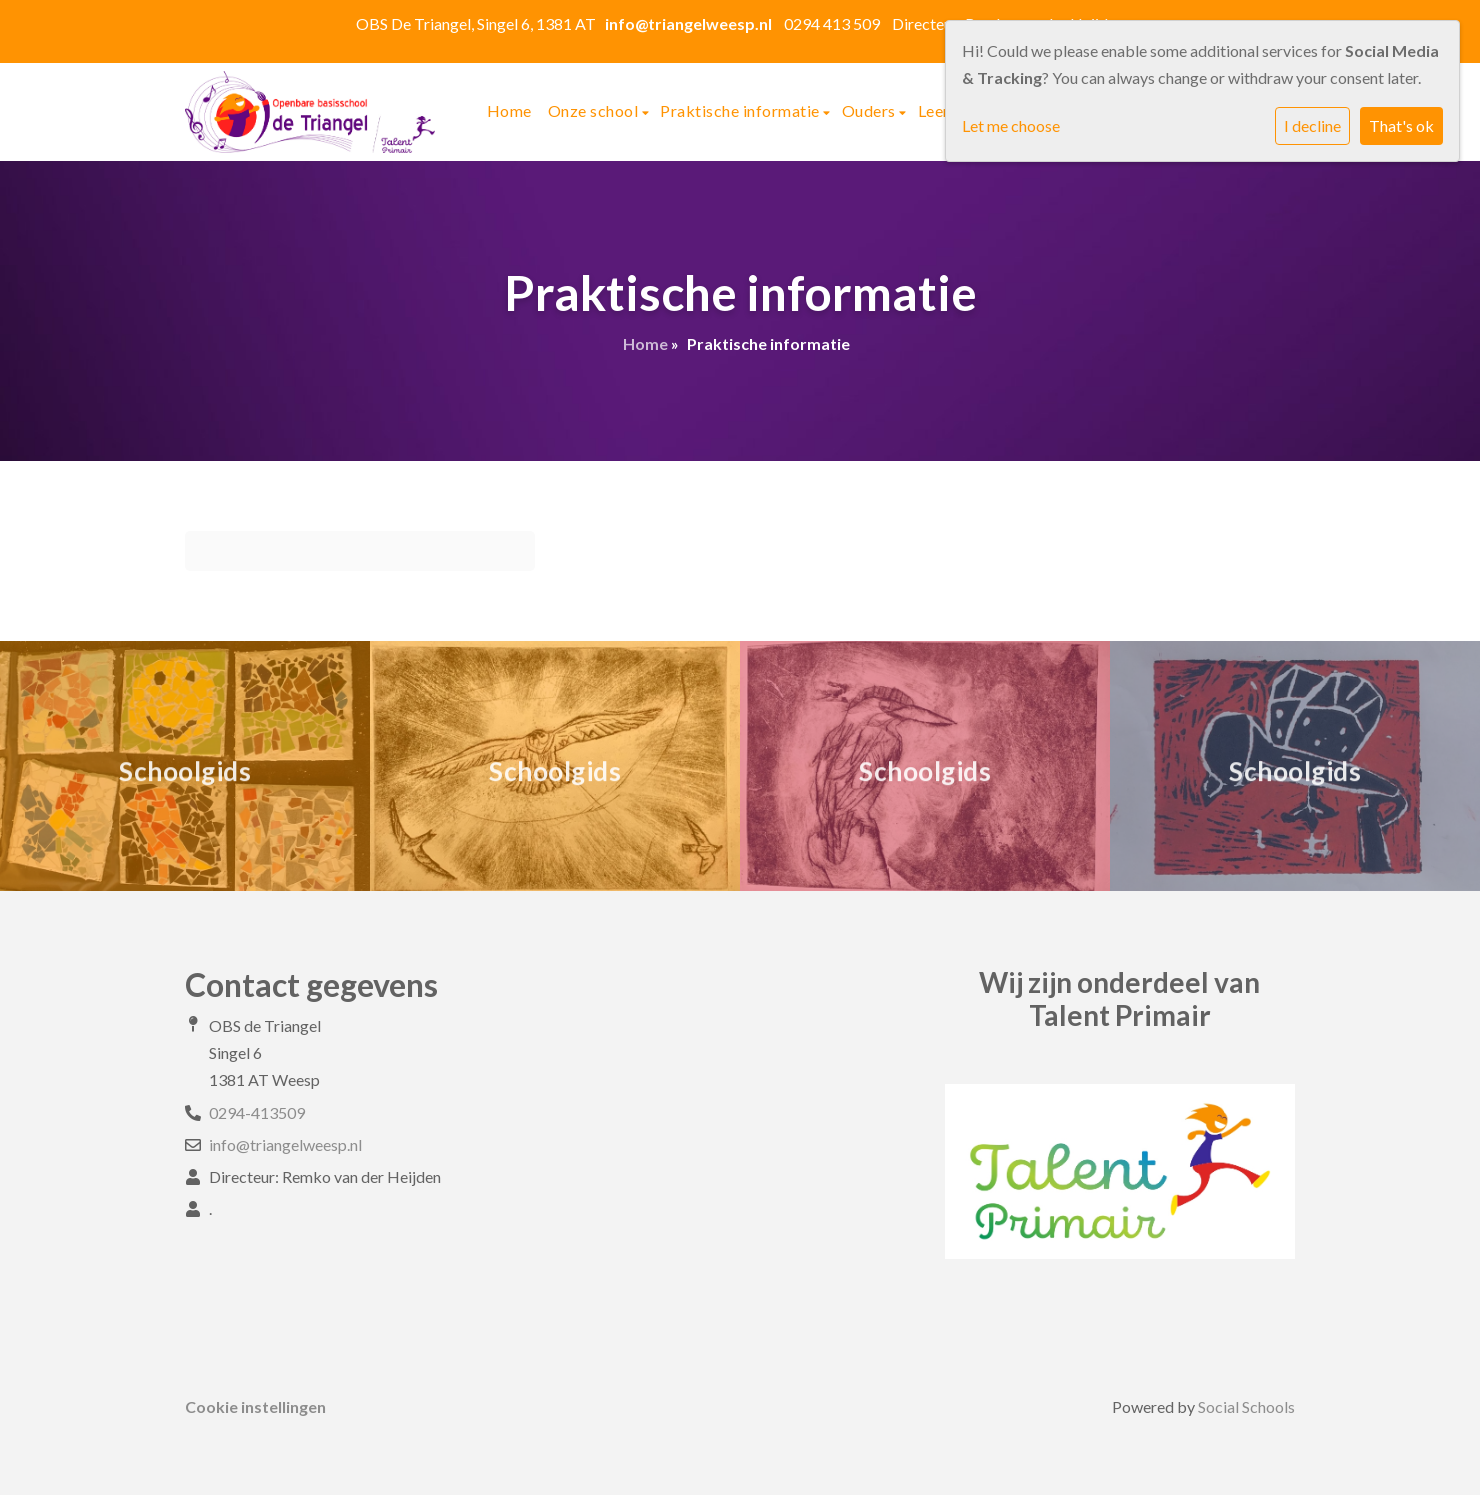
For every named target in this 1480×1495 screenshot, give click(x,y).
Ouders (871, 110)
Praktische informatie (741, 110)
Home (509, 110)
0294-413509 (257, 1112)
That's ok (1401, 125)
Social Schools (1246, 1406)
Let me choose (1011, 125)
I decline (1312, 125)
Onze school (595, 110)
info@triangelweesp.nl (285, 1144)
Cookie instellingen (255, 1406)
